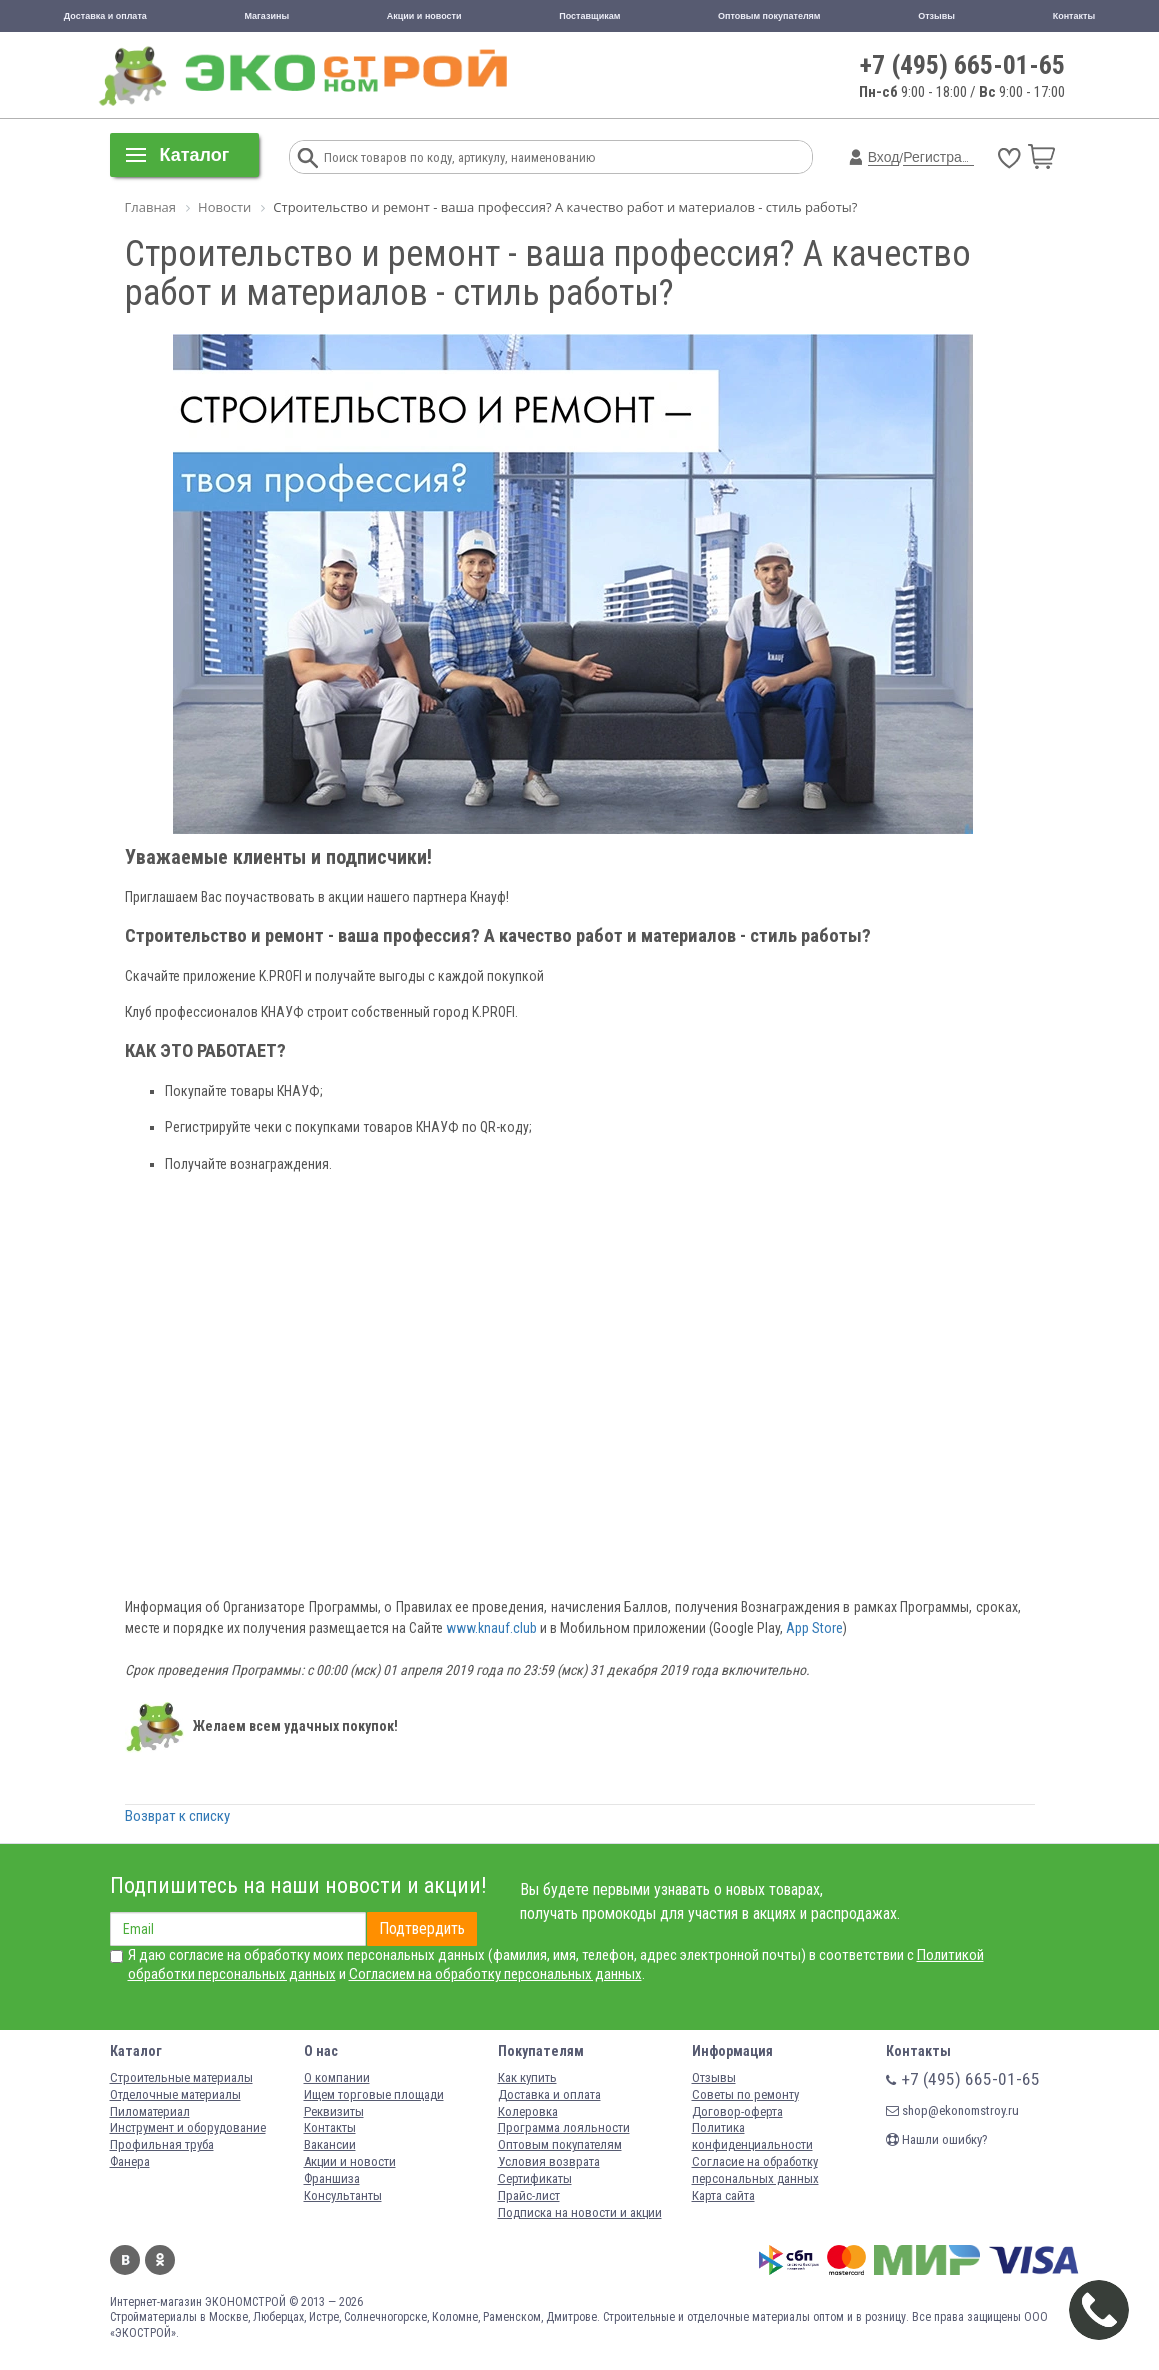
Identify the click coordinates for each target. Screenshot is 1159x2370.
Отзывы (936, 16)
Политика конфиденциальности (752, 2136)
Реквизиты (334, 2111)
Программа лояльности (564, 2127)
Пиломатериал (150, 2111)
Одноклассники (160, 2260)
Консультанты (343, 2195)
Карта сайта (723, 2195)
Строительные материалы (181, 2077)
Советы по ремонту (745, 2094)
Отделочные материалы (175, 2094)
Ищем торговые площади (374, 2094)
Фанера (130, 2161)
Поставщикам (589, 16)
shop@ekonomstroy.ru (952, 2110)
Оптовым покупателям (769, 16)
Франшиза (332, 2178)
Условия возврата (549, 2161)
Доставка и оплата (105, 16)
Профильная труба (162, 2144)
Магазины (266, 16)
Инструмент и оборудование (188, 2127)
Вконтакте (125, 2260)
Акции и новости (424, 16)
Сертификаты (535, 2178)
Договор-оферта (737, 2111)
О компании (337, 2077)
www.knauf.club (491, 1628)
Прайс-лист (529, 2195)
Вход (884, 157)
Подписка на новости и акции (580, 2212)
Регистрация (944, 157)
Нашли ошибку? (937, 2139)
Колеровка (528, 2111)
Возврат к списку (177, 1816)
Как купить (527, 2077)
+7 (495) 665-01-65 (962, 65)
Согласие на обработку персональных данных (755, 2170)
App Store (814, 1628)
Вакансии (330, 2144)
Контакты (1074, 16)
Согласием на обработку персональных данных (495, 1974)
